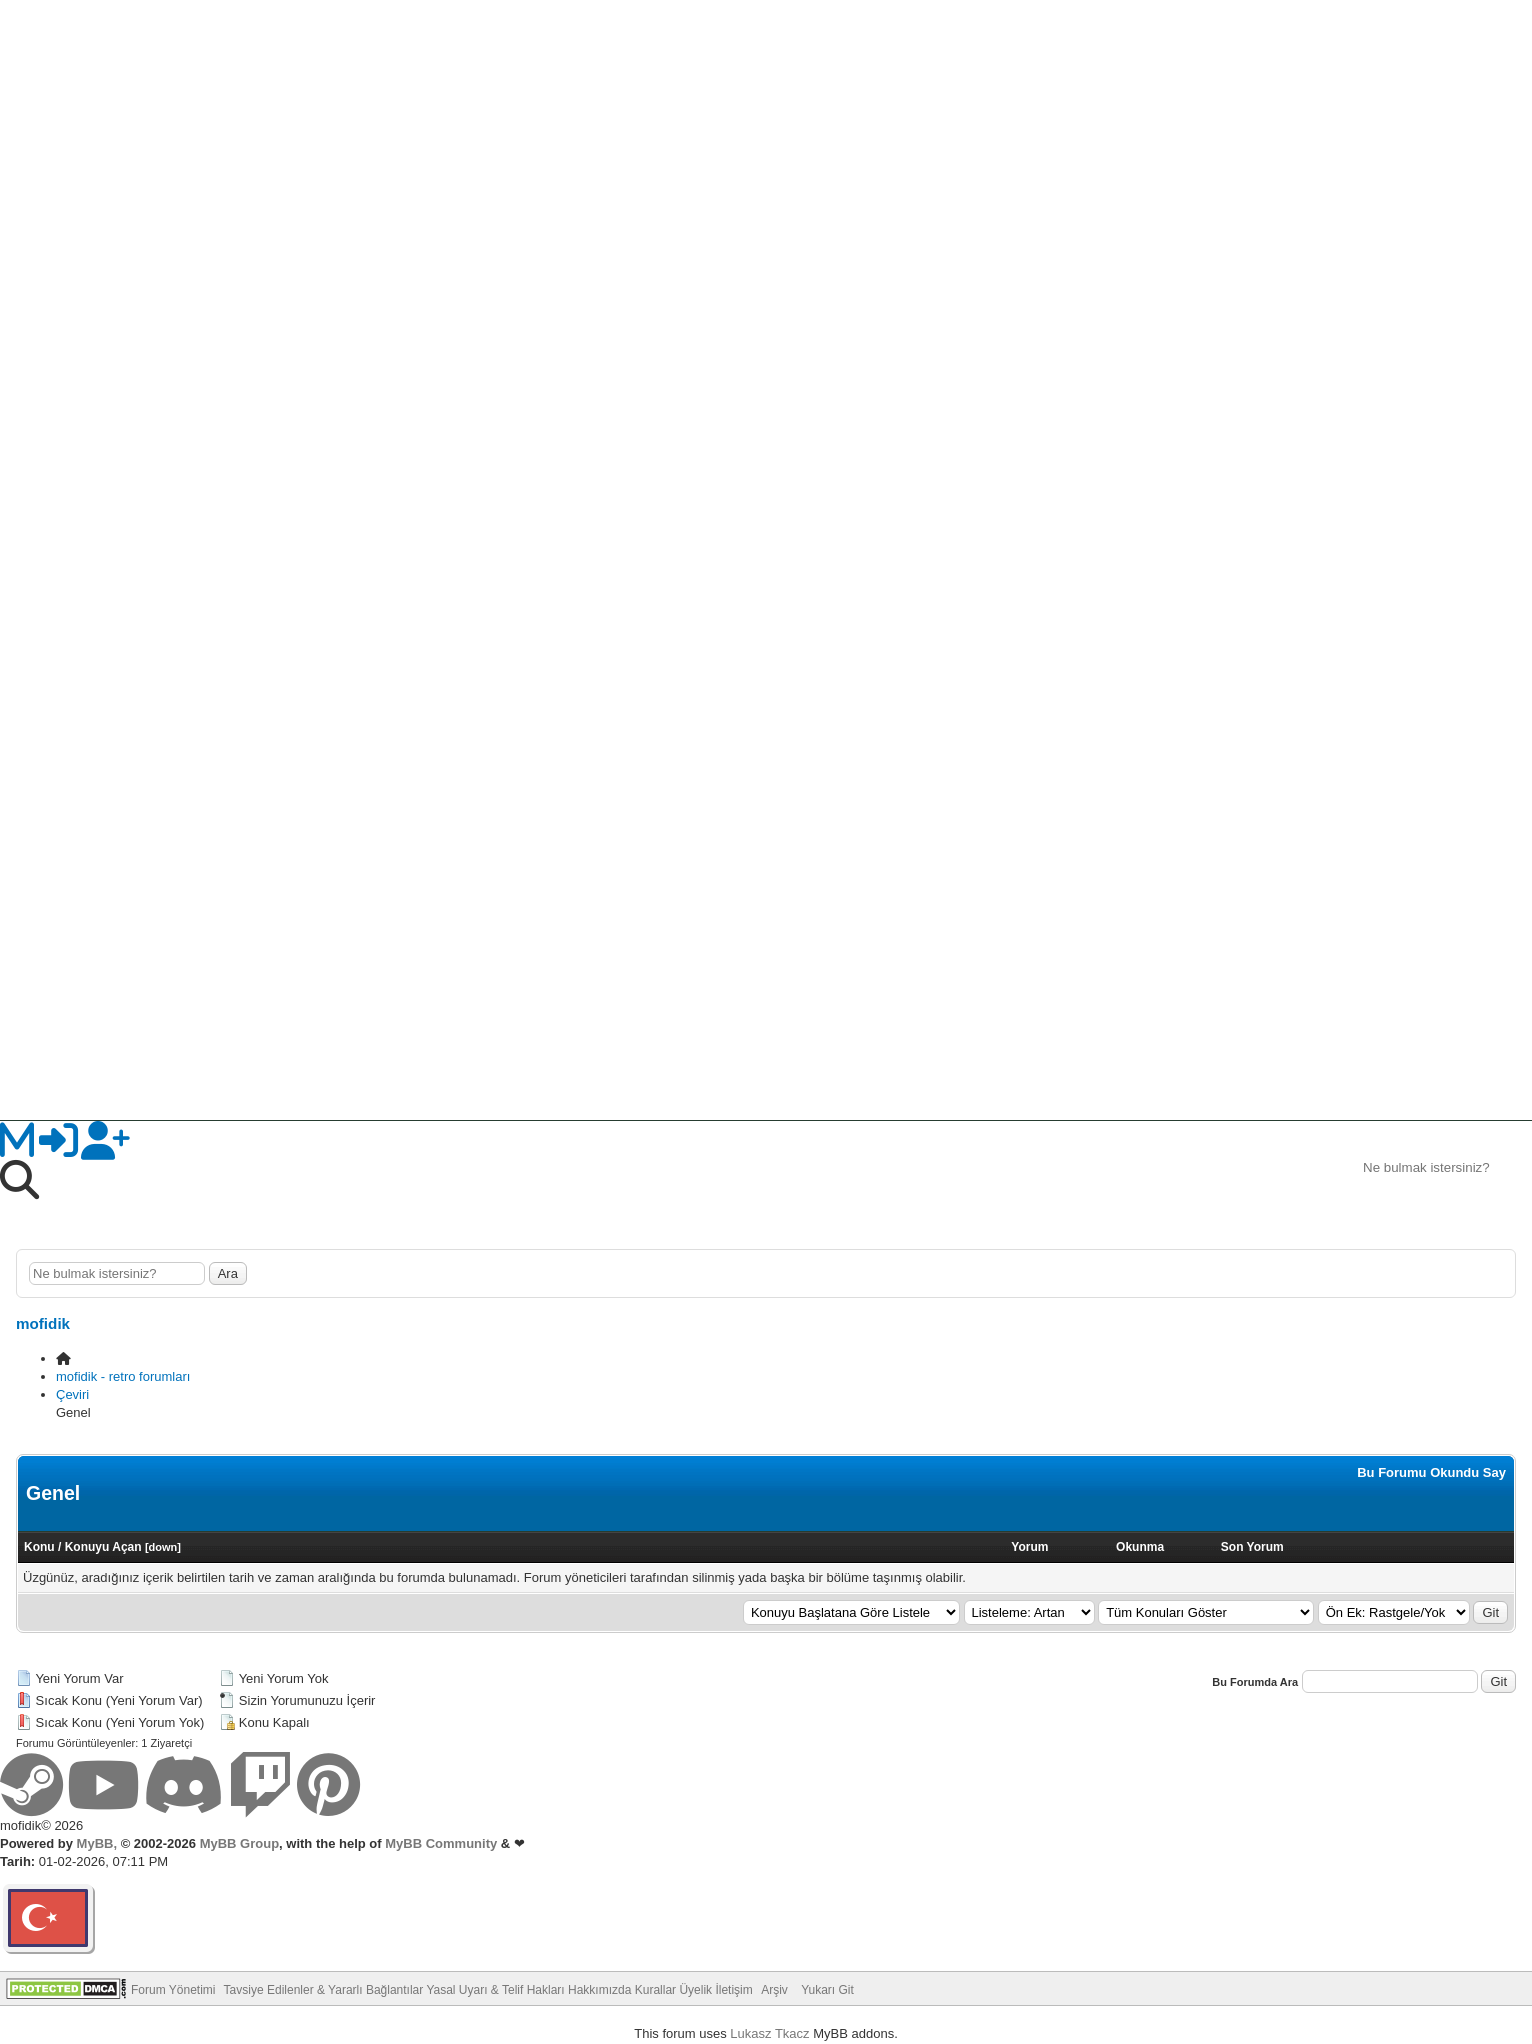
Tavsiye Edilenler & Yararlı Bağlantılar (324, 1990)
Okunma (1140, 1547)
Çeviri (72, 1394)
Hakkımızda (599, 1990)
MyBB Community (441, 1843)
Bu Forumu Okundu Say (1431, 1472)
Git (1490, 1612)
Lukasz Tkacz (769, 2033)
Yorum (1029, 1547)
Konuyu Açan (103, 1547)
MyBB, (97, 1843)
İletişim (733, 1990)
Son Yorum (1252, 1547)
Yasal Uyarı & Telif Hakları (495, 1990)
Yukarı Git (827, 1990)
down (163, 1547)
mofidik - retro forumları (123, 1376)
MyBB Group (237, 1843)
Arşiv (774, 1990)
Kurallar (655, 1990)
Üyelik (695, 1990)
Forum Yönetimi (173, 1990)
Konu (39, 1547)
